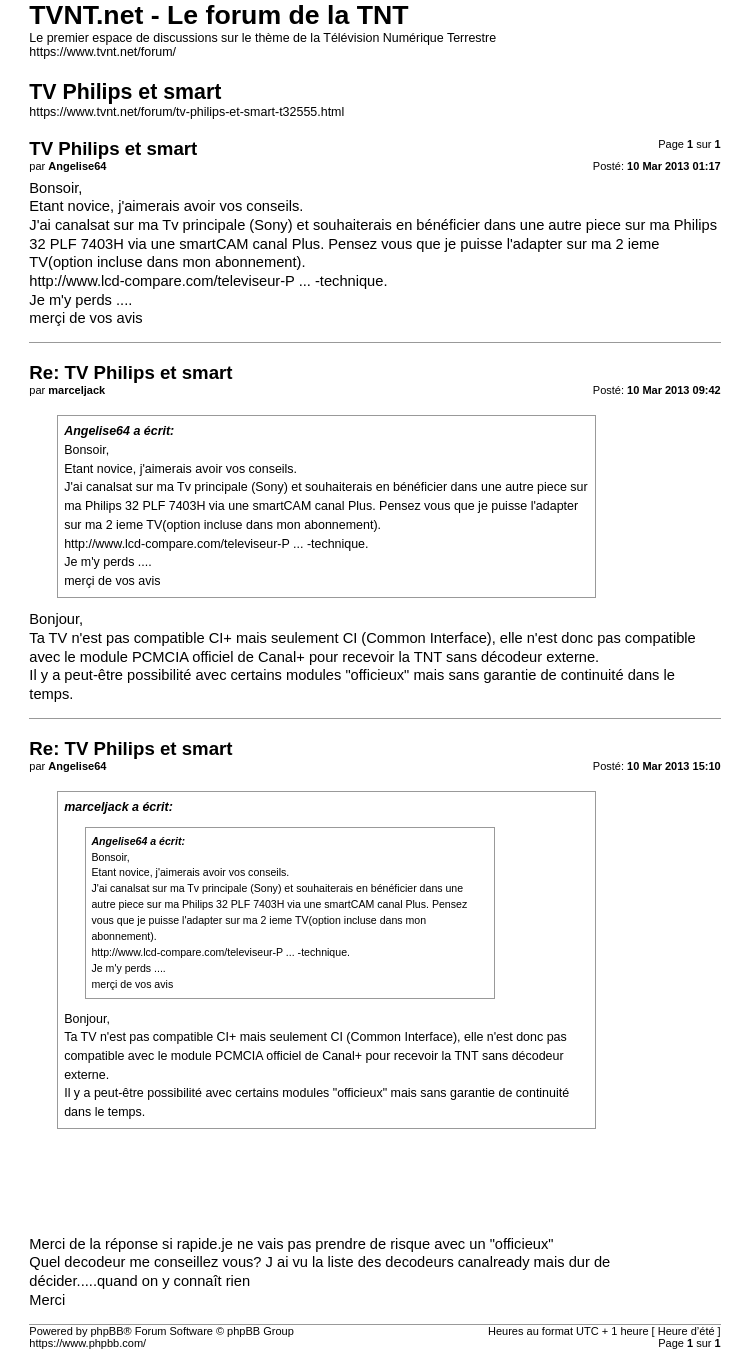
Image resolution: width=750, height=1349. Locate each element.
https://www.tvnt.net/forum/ (102, 52)
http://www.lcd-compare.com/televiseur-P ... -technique (206, 281)
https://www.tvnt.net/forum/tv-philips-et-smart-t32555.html (186, 112)
